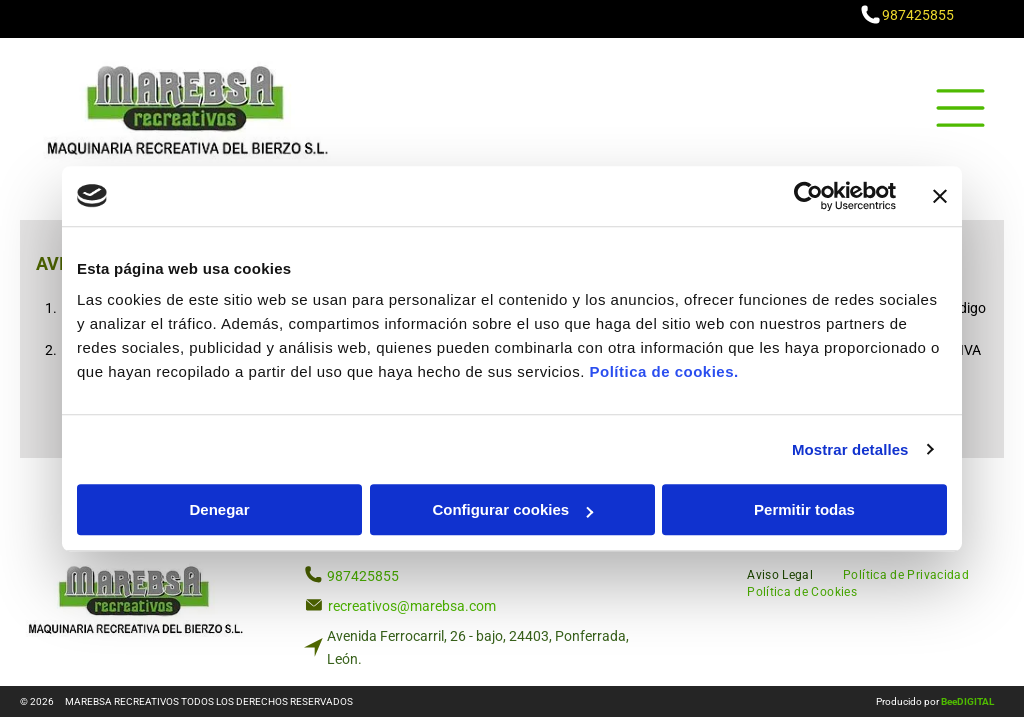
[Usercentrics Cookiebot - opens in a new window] (808, 196)
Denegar (219, 509)
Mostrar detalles (850, 449)
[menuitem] (780, 573)
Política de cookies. (663, 371)
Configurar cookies (512, 509)
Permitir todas (804, 509)
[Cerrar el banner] (940, 196)
